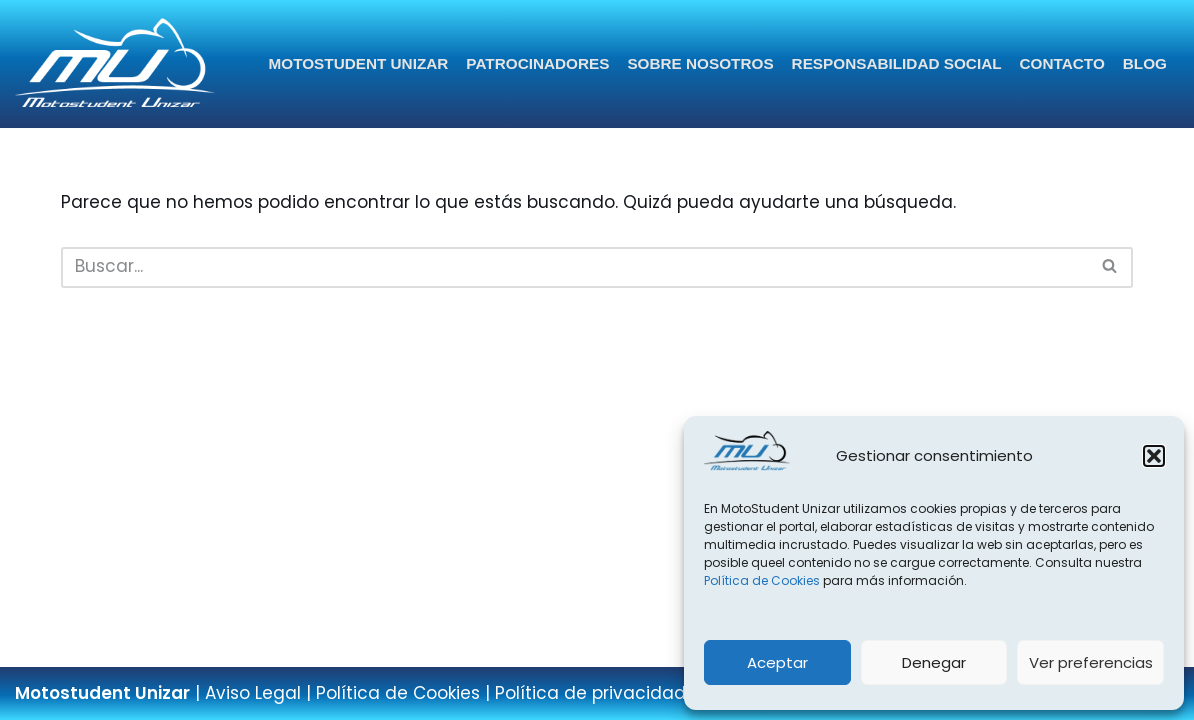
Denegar (934, 662)
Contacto (1062, 63)
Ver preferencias (1091, 662)
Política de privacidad (590, 693)
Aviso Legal (253, 693)
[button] (1154, 456)
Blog (1145, 63)
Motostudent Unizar (358, 63)
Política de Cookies (762, 580)
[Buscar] (574, 267)
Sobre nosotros (700, 63)
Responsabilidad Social (897, 63)
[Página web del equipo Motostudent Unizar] (115, 64)
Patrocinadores (537, 63)
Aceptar (777, 662)
